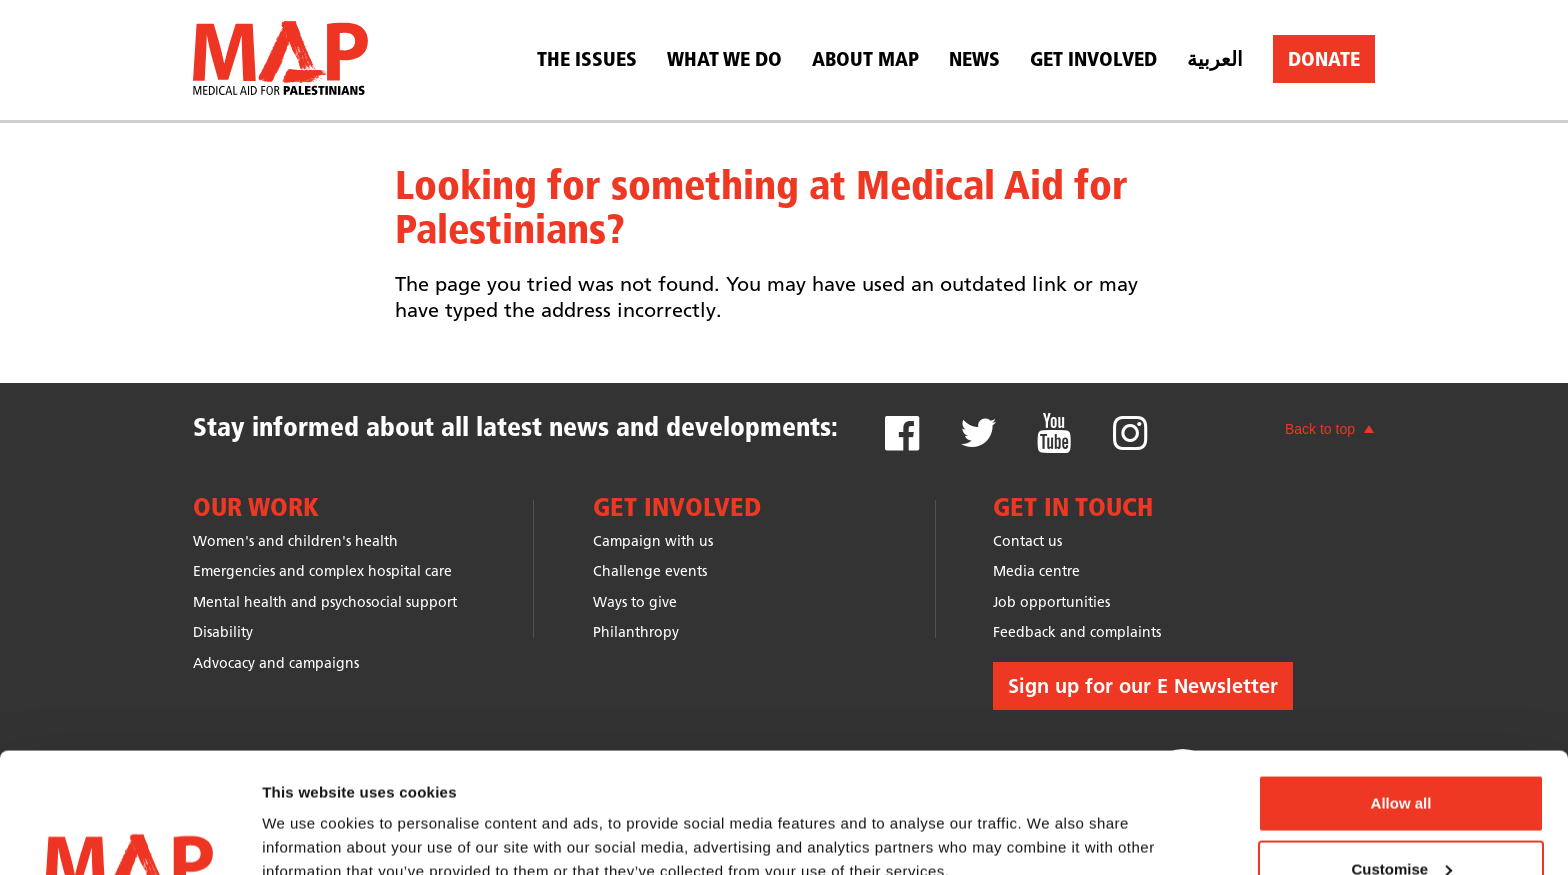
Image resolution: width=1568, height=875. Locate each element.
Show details (308, 813)
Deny (1401, 821)
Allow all (1401, 690)
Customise (1401, 756)
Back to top (1320, 429)
